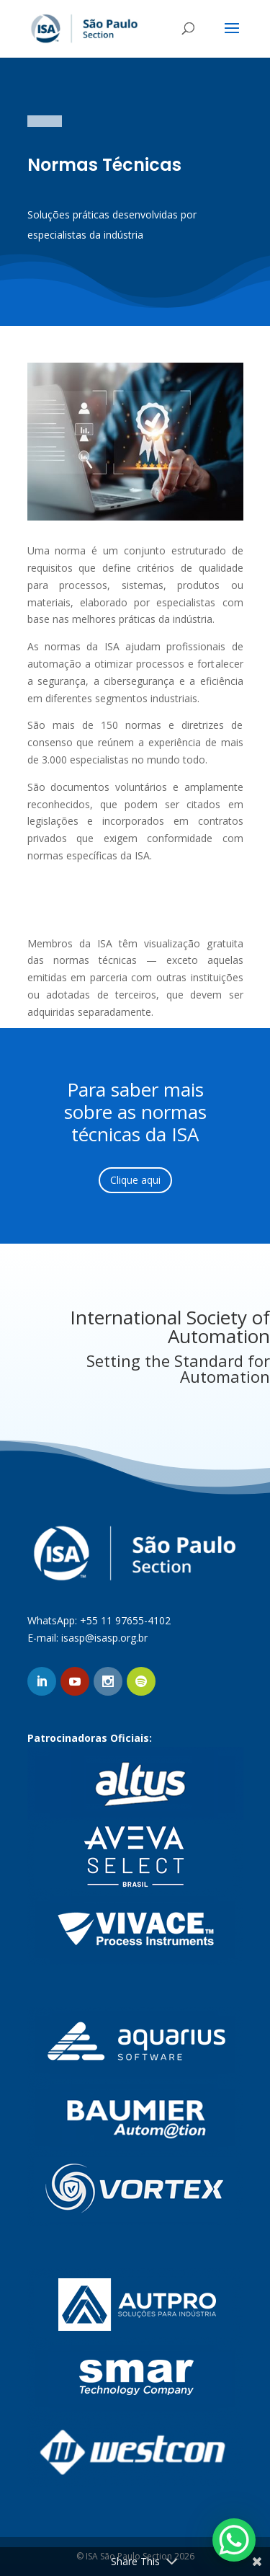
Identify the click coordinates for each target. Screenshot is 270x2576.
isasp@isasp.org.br (104, 1638)
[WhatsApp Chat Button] (234, 2540)
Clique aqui (135, 1180)
